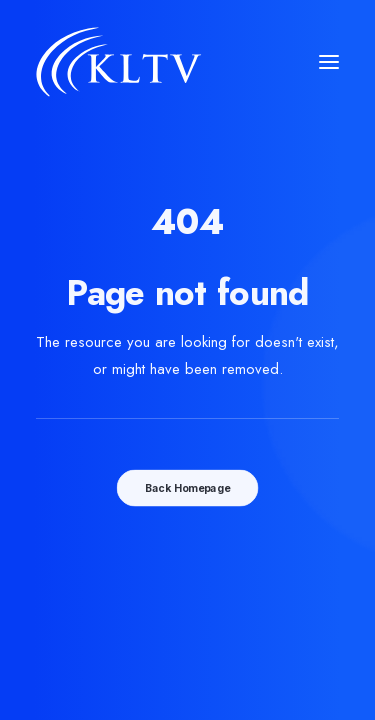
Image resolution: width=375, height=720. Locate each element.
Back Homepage (188, 487)
